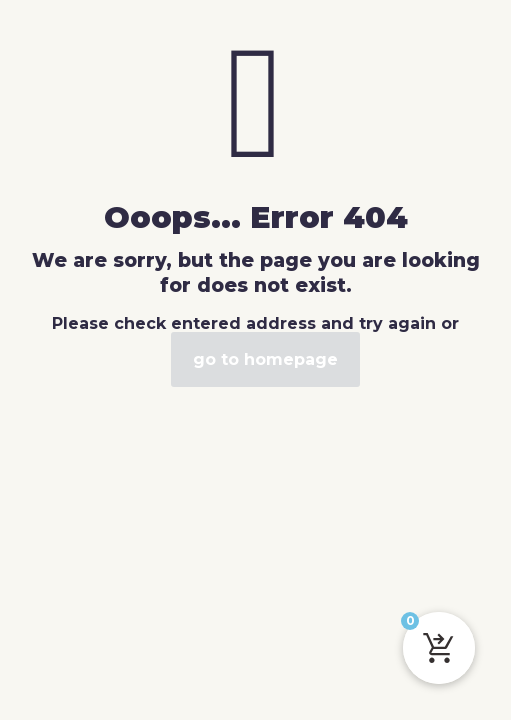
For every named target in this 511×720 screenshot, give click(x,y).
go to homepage (265, 359)
